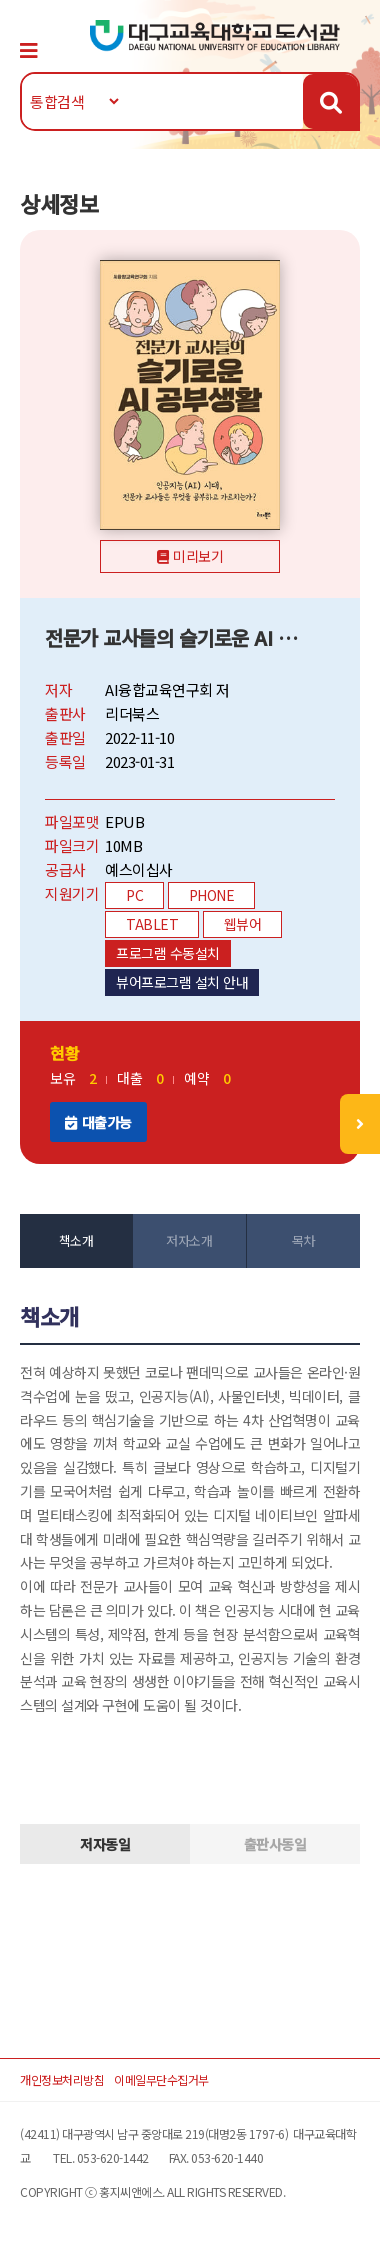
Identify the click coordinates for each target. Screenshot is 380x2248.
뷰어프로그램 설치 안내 (182, 982)
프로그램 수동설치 (168, 953)
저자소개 (189, 1240)
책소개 (76, 1240)
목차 (303, 1240)
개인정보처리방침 (62, 2079)
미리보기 (198, 556)
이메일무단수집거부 (161, 2079)
